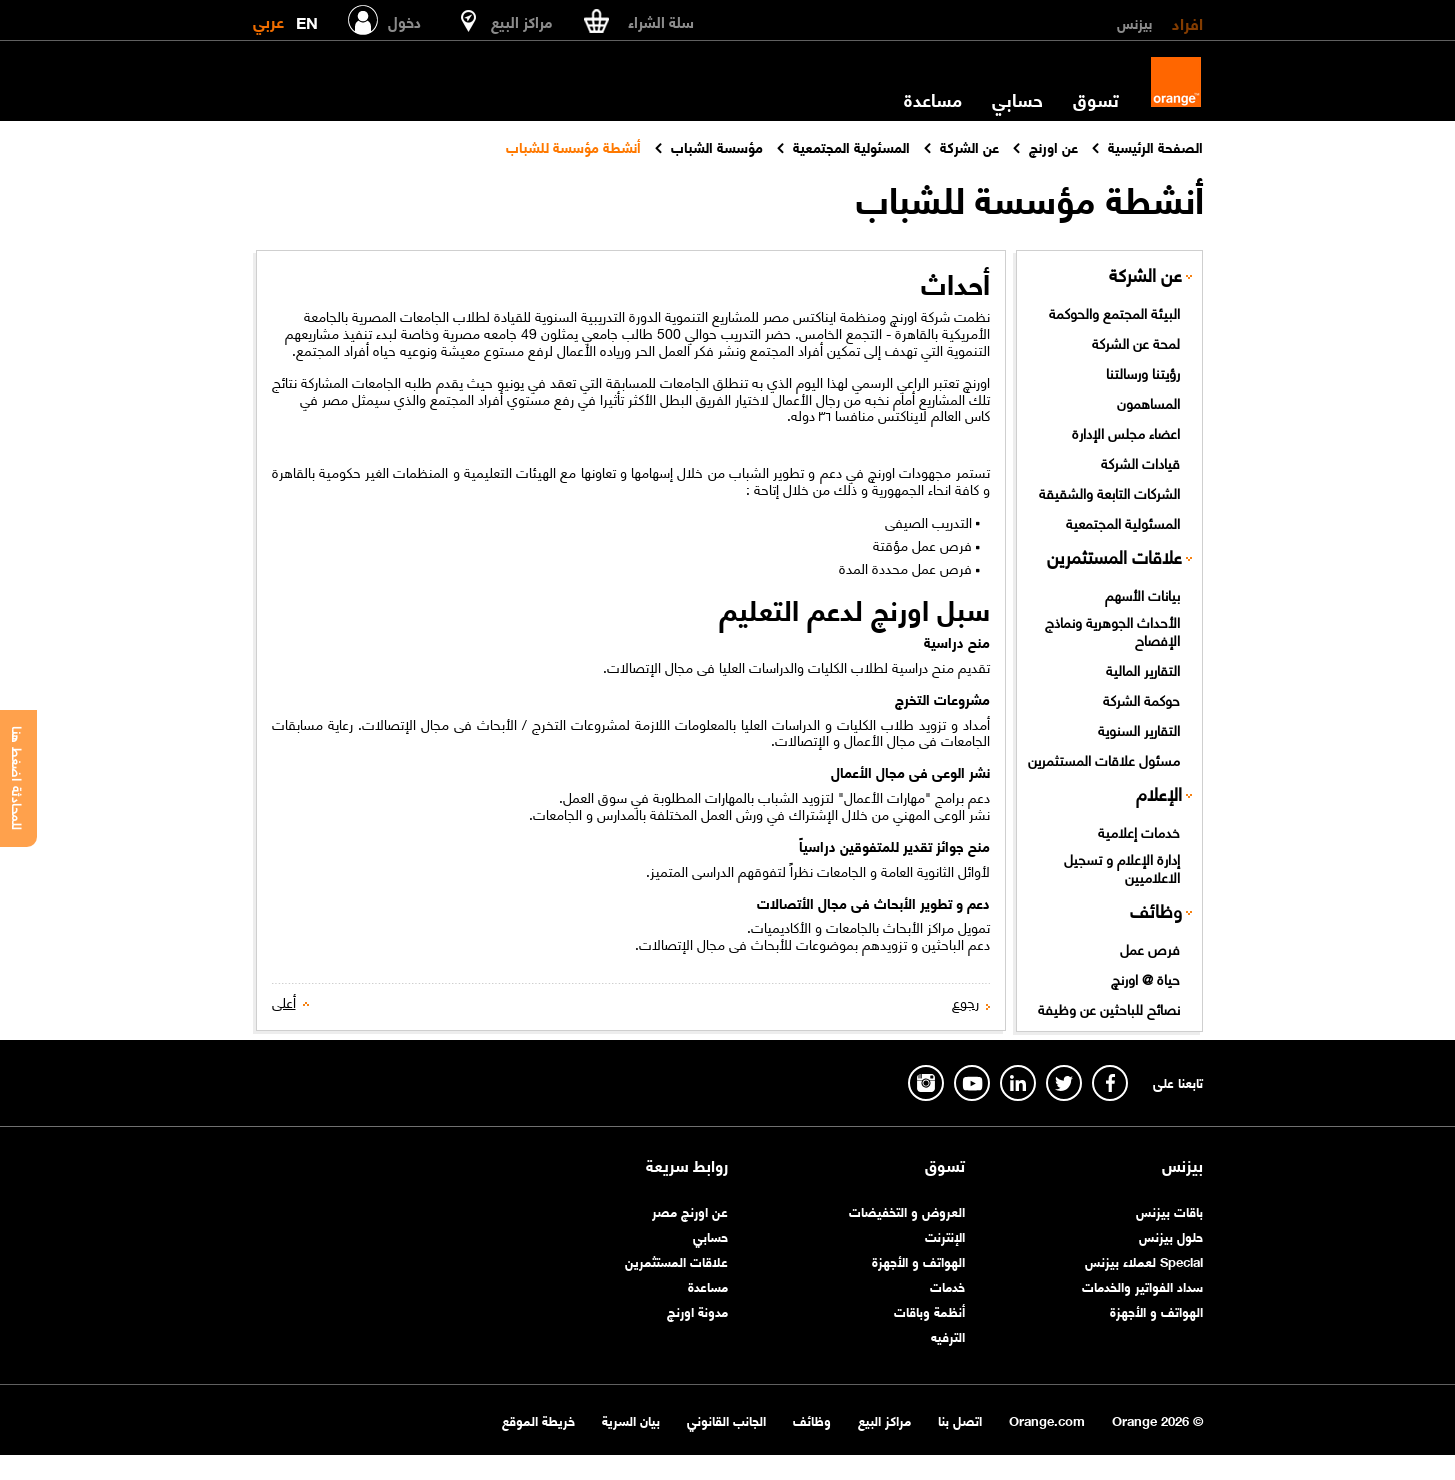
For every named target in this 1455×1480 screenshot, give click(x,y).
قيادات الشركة (1140, 462)
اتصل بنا (960, 1419)
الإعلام (1159, 793)
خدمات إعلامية (1139, 831)
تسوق (1096, 99)
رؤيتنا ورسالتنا (1143, 372)
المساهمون (1148, 402)
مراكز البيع (884, 1419)
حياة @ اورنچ (1145, 978)
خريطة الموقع (538, 1419)
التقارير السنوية (1139, 729)
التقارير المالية (1143, 669)
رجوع (965, 1001)
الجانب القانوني (726, 1419)
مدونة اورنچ (697, 1310)
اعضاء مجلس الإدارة (1126, 432)
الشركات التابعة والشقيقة (1109, 492)
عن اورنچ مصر (690, 1210)
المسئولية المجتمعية (1123, 522)
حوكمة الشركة (1141, 699)
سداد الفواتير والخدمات (1142, 1285)
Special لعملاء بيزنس (1144, 1260)
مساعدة (933, 99)
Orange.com (1047, 1419)
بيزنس (1134, 22)
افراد (1187, 22)
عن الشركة (1145, 274)
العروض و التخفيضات (907, 1210)
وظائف (1156, 910)
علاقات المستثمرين (1114, 556)
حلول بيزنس (1171, 1235)
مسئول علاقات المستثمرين (1104, 759)
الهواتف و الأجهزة (1156, 1310)
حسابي (1017, 99)
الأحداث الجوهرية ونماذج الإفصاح (1112, 630)
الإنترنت (945, 1235)
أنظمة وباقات (929, 1310)
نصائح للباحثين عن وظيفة (1109, 1008)
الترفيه (948, 1335)
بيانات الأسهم (1142, 594)
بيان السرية (631, 1419)
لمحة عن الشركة (1136, 342)
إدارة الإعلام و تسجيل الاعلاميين (1122, 867)
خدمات (947, 1285)
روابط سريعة (687, 1165)
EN (307, 18)
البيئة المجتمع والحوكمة (1114, 312)
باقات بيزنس (1169, 1210)
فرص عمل (1150, 948)
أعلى (284, 1001)
